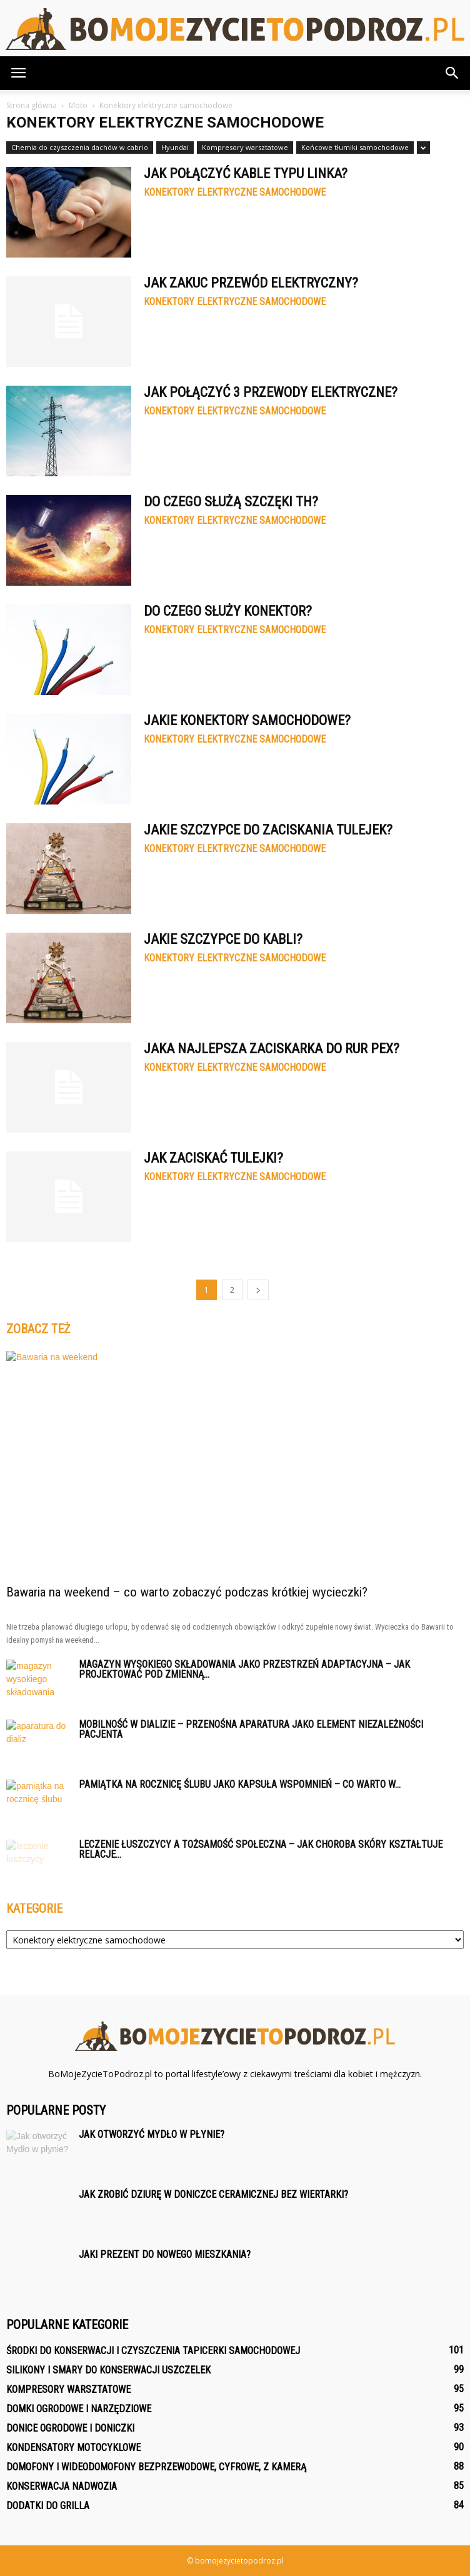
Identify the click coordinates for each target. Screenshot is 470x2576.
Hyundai (175, 147)
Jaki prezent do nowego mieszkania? (165, 2254)
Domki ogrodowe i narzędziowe (78, 2409)
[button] (452, 73)
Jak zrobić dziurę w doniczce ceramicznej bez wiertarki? (213, 2194)
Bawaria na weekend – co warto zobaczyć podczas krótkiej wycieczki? (187, 1592)
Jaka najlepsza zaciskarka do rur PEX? (271, 1048)
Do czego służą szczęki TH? (231, 501)
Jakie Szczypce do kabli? (223, 939)
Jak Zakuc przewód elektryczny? (251, 283)
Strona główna (31, 105)
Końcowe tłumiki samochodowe (355, 147)
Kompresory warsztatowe (245, 147)
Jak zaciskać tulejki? (213, 1158)
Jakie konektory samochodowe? (247, 720)
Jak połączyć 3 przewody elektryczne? (271, 392)
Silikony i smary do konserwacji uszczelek (108, 2370)
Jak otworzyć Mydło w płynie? (151, 2134)
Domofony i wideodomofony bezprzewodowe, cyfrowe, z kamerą (156, 2467)
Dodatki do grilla (47, 2506)
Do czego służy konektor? (228, 611)
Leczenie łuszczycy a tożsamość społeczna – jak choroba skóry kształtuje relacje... (260, 1849)
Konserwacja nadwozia (61, 2486)
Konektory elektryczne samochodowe (235, 193)
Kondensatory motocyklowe (73, 2447)
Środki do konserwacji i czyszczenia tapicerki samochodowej (153, 2351)
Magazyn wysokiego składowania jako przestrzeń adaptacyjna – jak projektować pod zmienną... (244, 1669)
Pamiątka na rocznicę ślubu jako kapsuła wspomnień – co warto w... (240, 1784)
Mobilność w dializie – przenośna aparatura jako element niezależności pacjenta (251, 1729)
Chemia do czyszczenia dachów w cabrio (79, 147)
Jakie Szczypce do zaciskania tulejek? (268, 830)
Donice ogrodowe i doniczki (70, 2428)
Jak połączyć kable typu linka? (246, 173)
